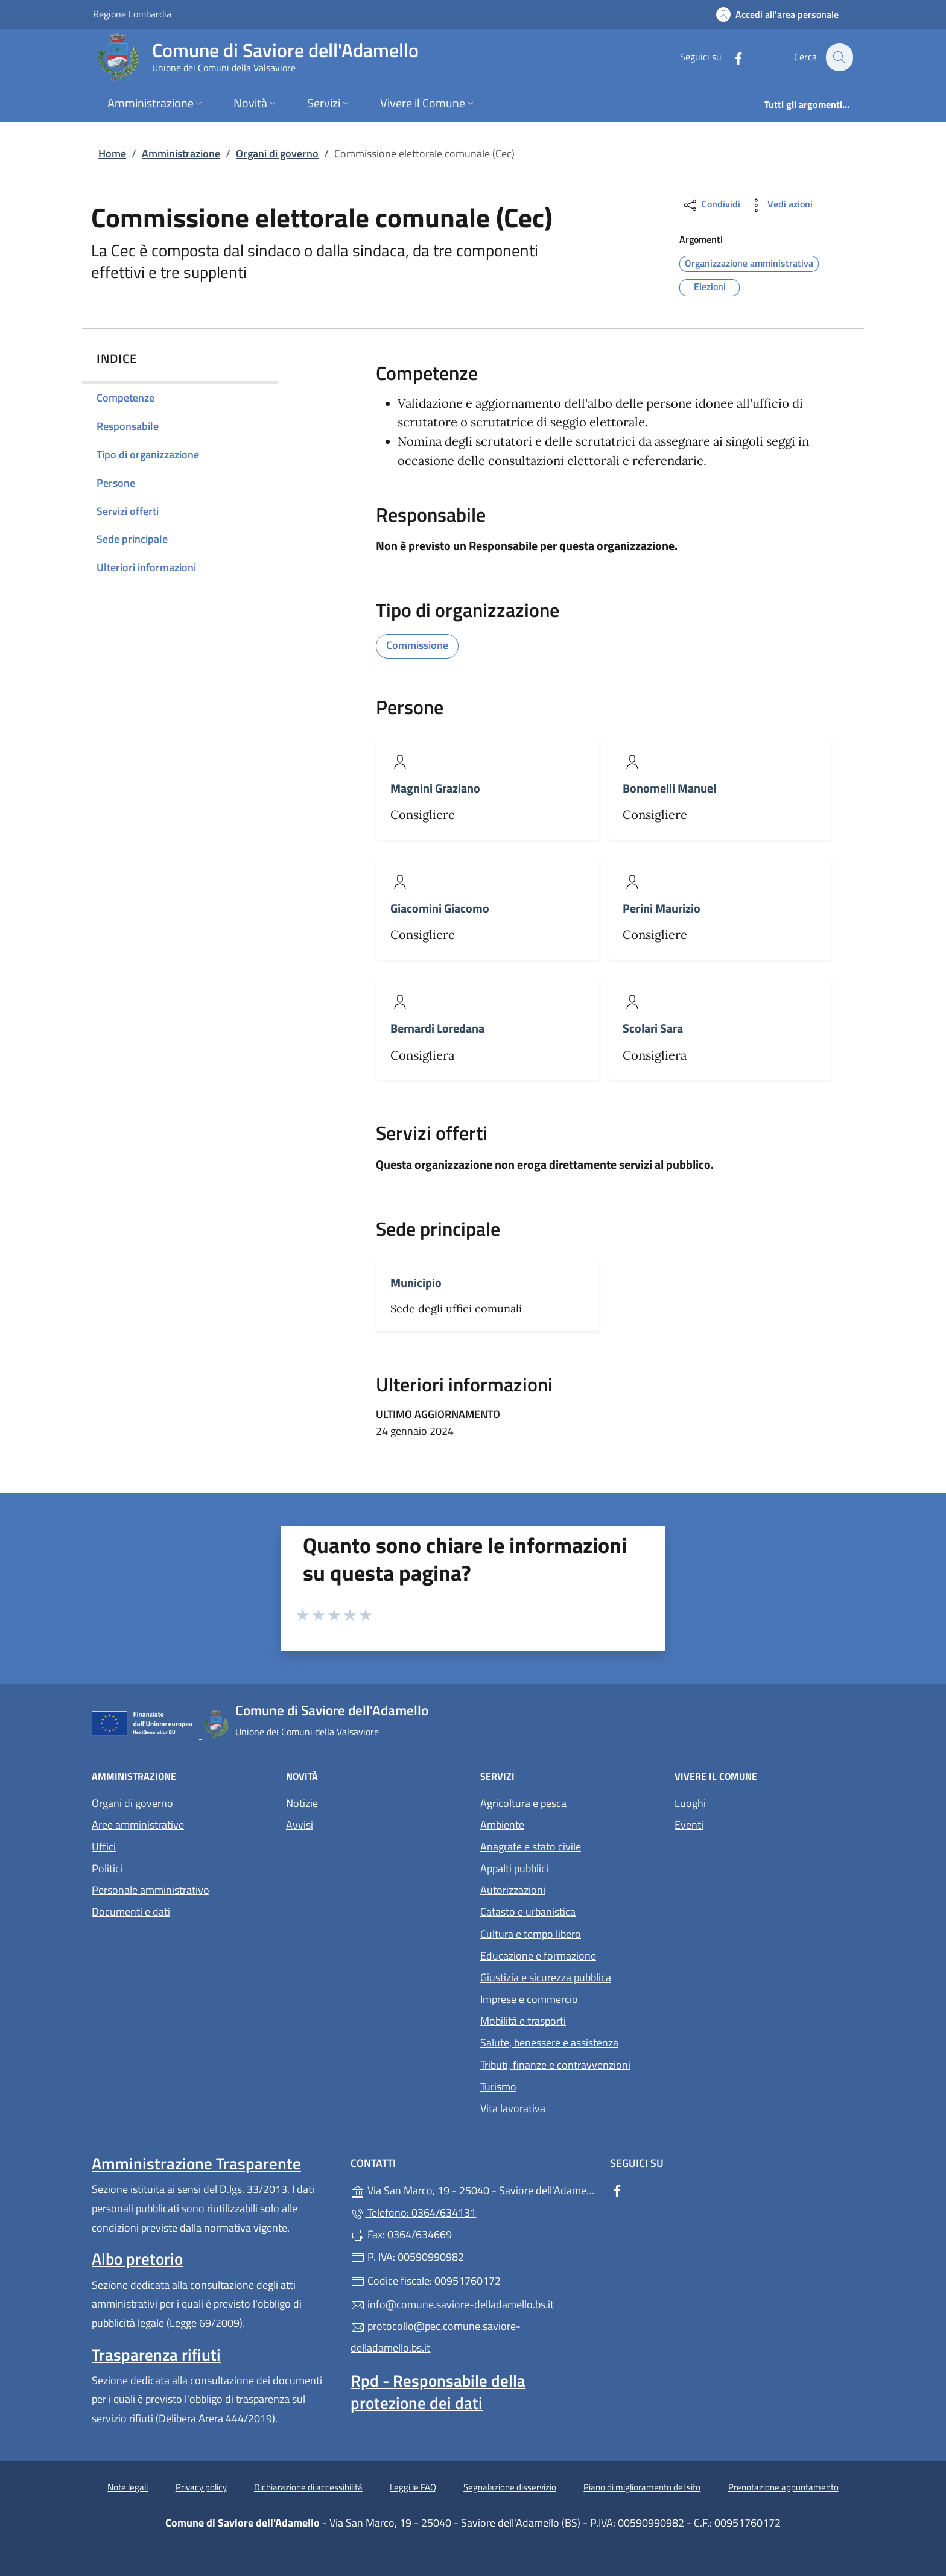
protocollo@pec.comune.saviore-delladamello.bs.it (436, 2337)
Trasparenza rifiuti (156, 2354)
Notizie (302, 1803)
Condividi (711, 205)
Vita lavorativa (512, 2108)
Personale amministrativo (150, 1890)
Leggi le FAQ (413, 2487)
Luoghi (690, 1803)
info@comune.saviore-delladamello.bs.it (452, 2304)
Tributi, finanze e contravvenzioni (555, 2065)
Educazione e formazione (538, 1956)
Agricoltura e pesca (523, 1803)
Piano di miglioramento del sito (641, 2487)
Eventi (689, 1825)
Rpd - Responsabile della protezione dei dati (438, 2391)
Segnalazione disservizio (509, 2487)
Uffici (104, 1846)
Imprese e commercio (529, 1999)
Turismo (498, 2086)
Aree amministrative (138, 1825)
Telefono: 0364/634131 (413, 2212)
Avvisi (299, 1825)
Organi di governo (277, 153)
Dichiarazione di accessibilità (308, 2487)
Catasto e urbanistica (528, 1912)
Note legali (127, 2487)
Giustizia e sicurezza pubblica (545, 1977)
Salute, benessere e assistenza (549, 2042)
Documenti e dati (131, 1912)
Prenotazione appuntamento (783, 2487)
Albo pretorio (137, 2258)
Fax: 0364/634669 (401, 2234)
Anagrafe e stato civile (530, 1846)
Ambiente (502, 1825)
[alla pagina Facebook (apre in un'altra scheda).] (731, 57)
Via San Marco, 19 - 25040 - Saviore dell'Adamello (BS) (473, 2189)
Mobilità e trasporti (523, 2021)
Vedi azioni (780, 205)
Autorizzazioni (512, 1890)
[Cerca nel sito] (838, 57)
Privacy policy (201, 2487)
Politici (107, 1868)
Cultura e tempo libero (530, 1934)
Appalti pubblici (514, 1868)
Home (112, 153)
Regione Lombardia (132, 13)
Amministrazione (181, 153)
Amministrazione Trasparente (196, 2163)
